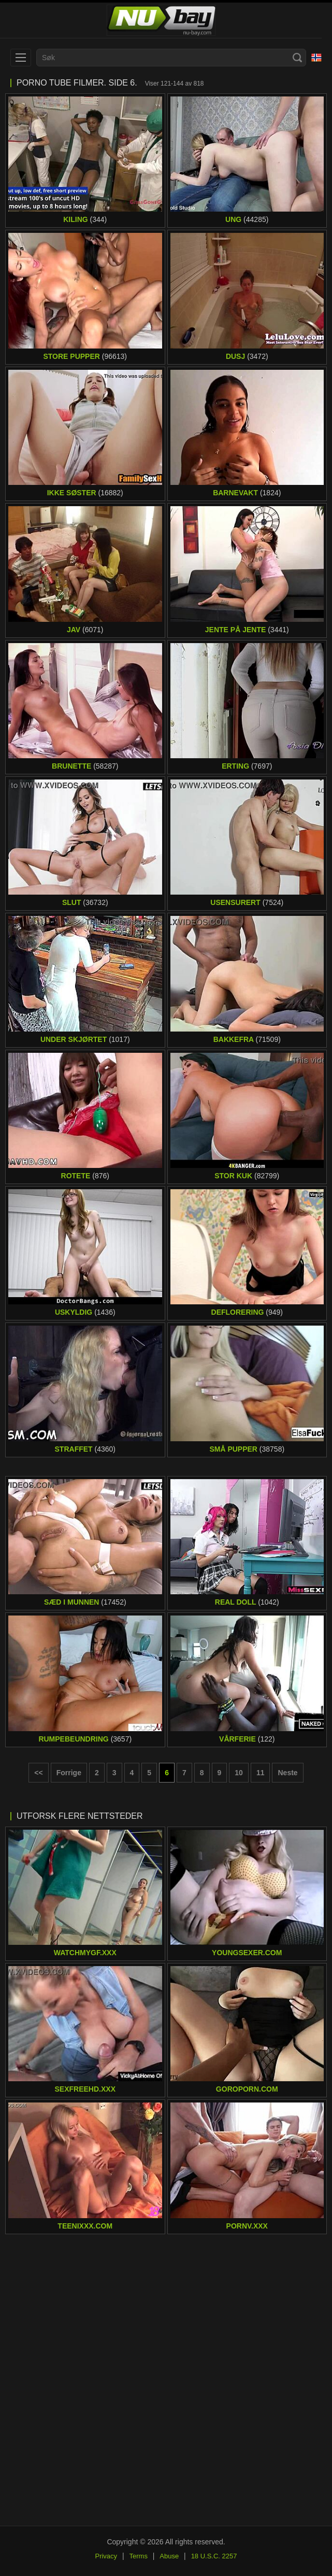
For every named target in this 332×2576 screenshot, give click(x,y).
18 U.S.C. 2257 (214, 2556)
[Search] (297, 57)
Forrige (68, 1773)
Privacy (106, 2556)
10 (239, 1773)
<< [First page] (38, 1773)
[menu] (20, 57)
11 (260, 1773)
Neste (287, 1773)
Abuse (169, 2556)
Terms (138, 2556)
